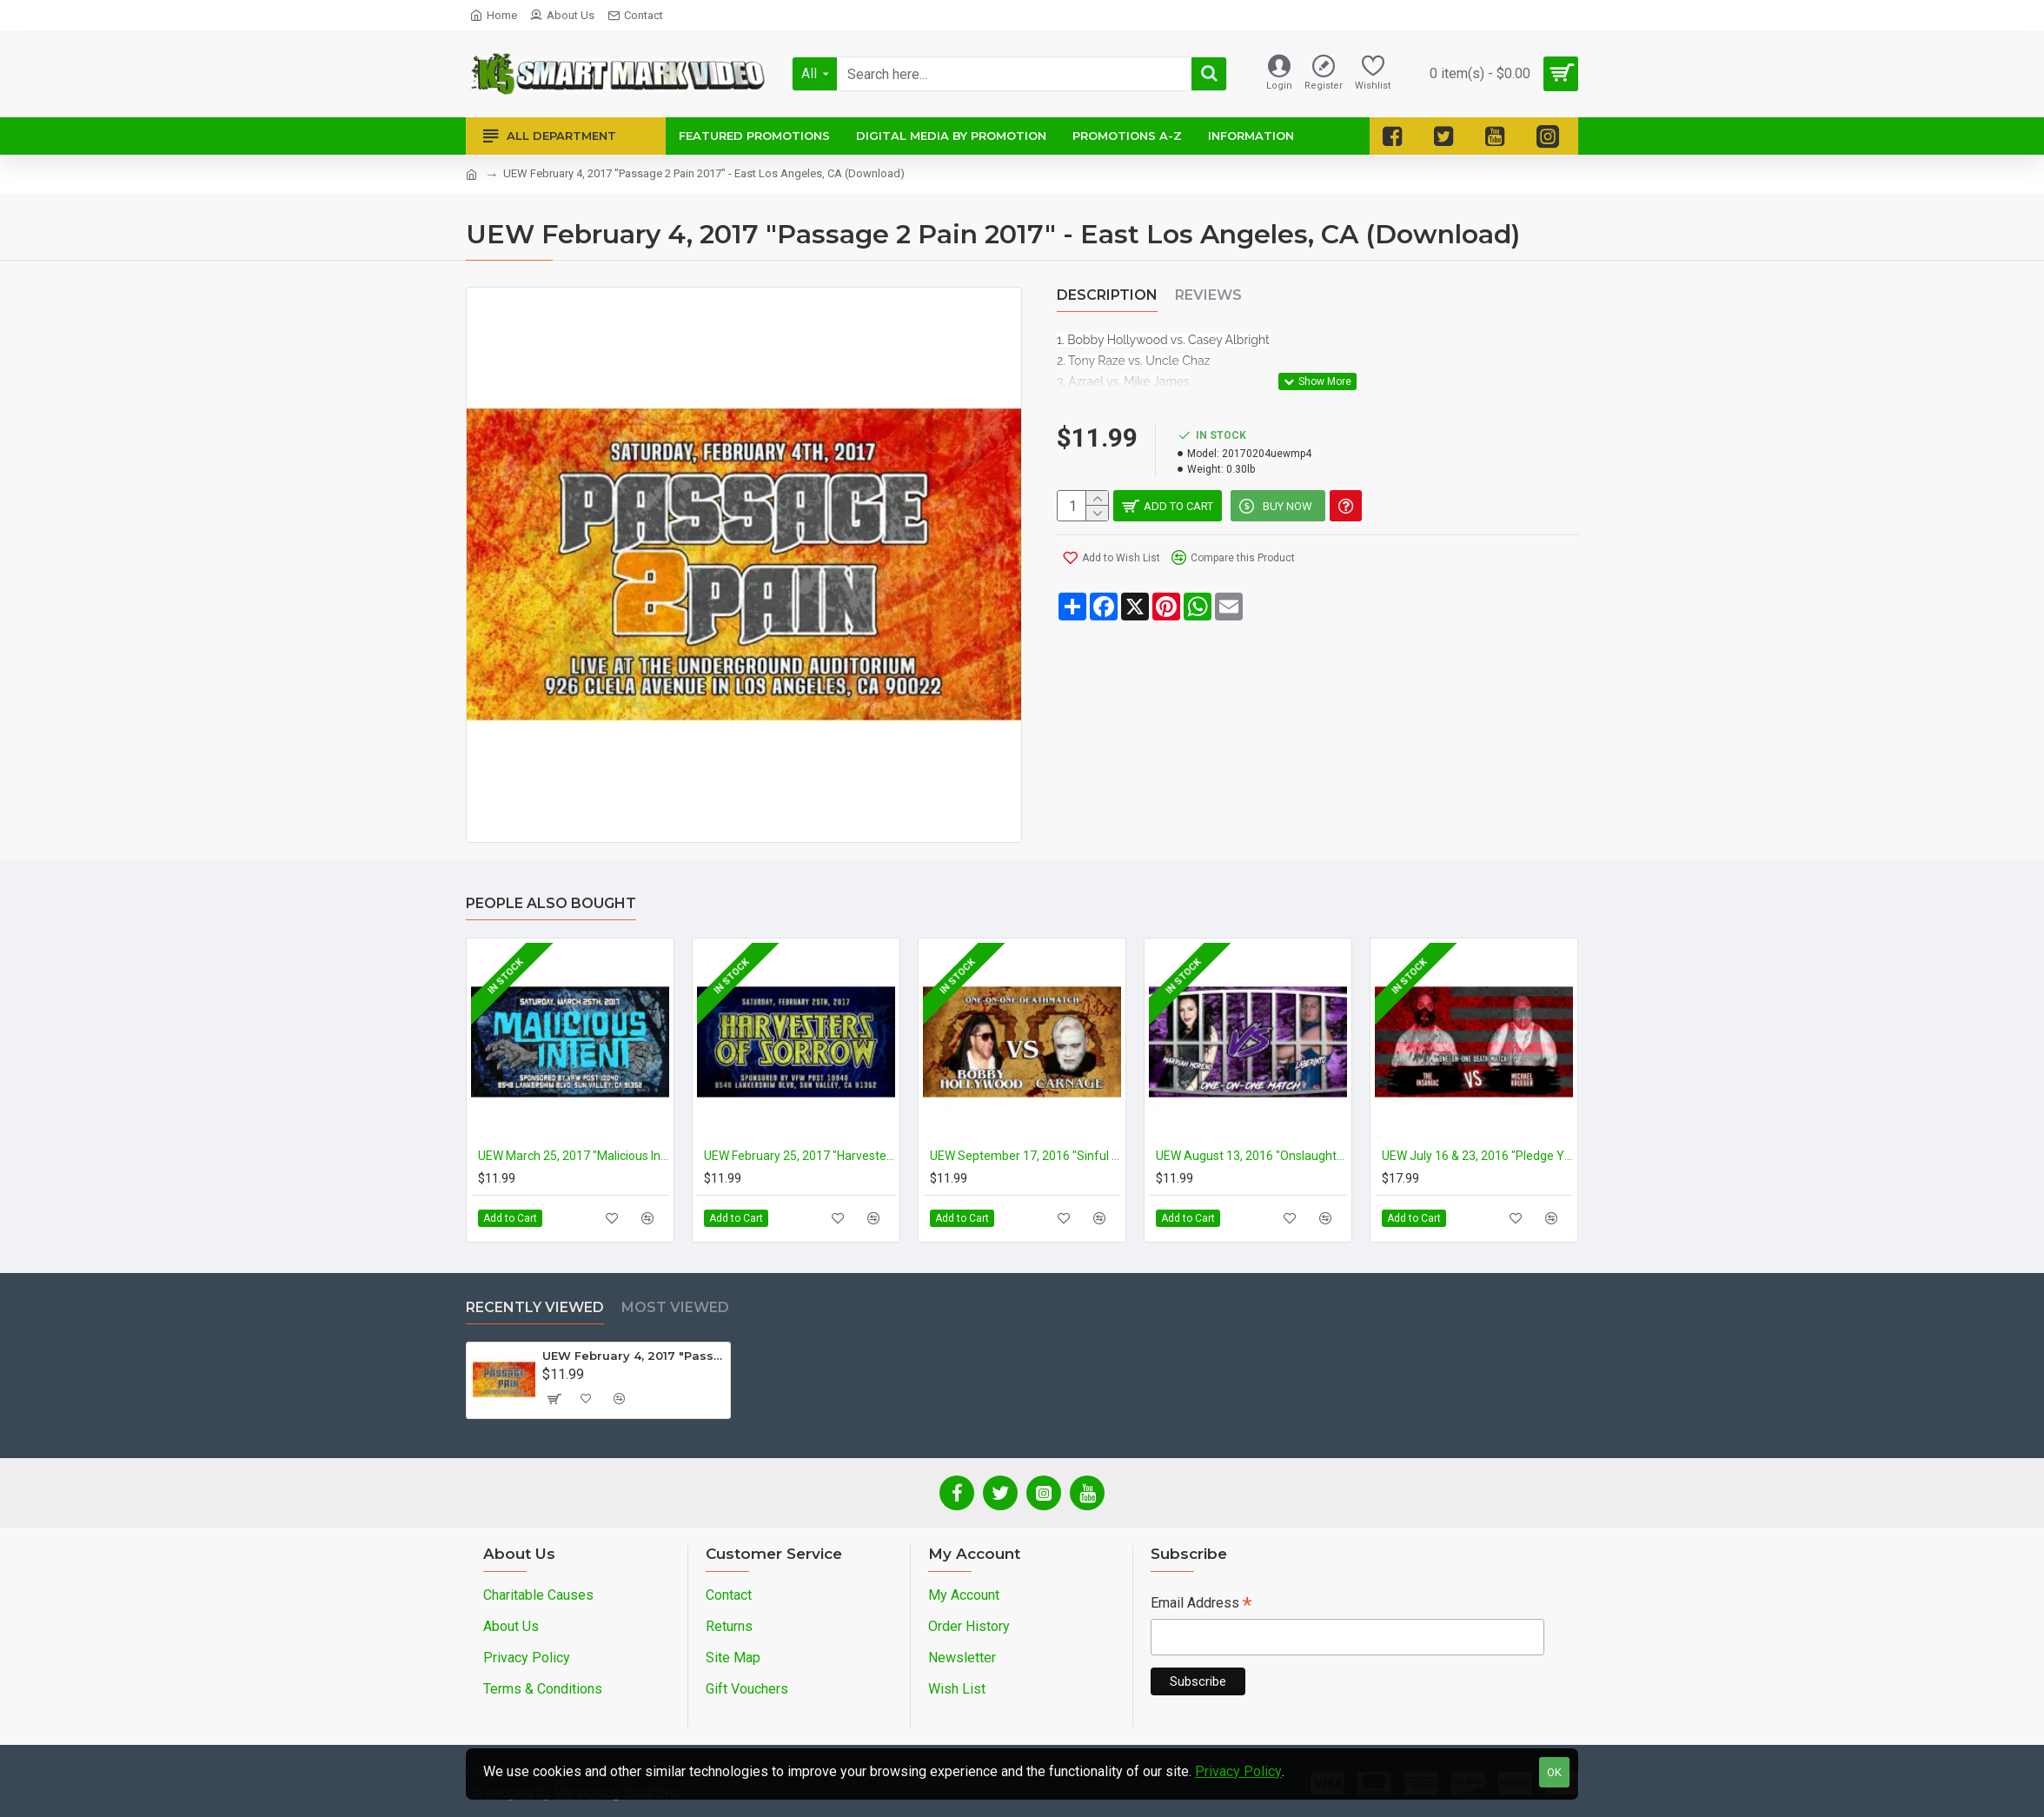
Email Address (1201, 1604)
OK (1554, 1772)
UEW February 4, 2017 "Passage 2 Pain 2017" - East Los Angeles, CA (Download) (633, 1356)
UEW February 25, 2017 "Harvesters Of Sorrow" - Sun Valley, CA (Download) (799, 1156)
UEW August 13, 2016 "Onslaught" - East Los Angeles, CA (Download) (1251, 1156)
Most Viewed (675, 1307)
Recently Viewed (535, 1307)
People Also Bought (551, 903)
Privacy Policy (1238, 1771)
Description (1107, 295)
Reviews (1208, 295)
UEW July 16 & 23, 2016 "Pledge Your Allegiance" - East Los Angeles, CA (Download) (1477, 1156)
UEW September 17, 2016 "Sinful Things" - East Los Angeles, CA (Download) (1025, 1156)
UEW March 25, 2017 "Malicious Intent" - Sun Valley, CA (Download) (573, 1156)
